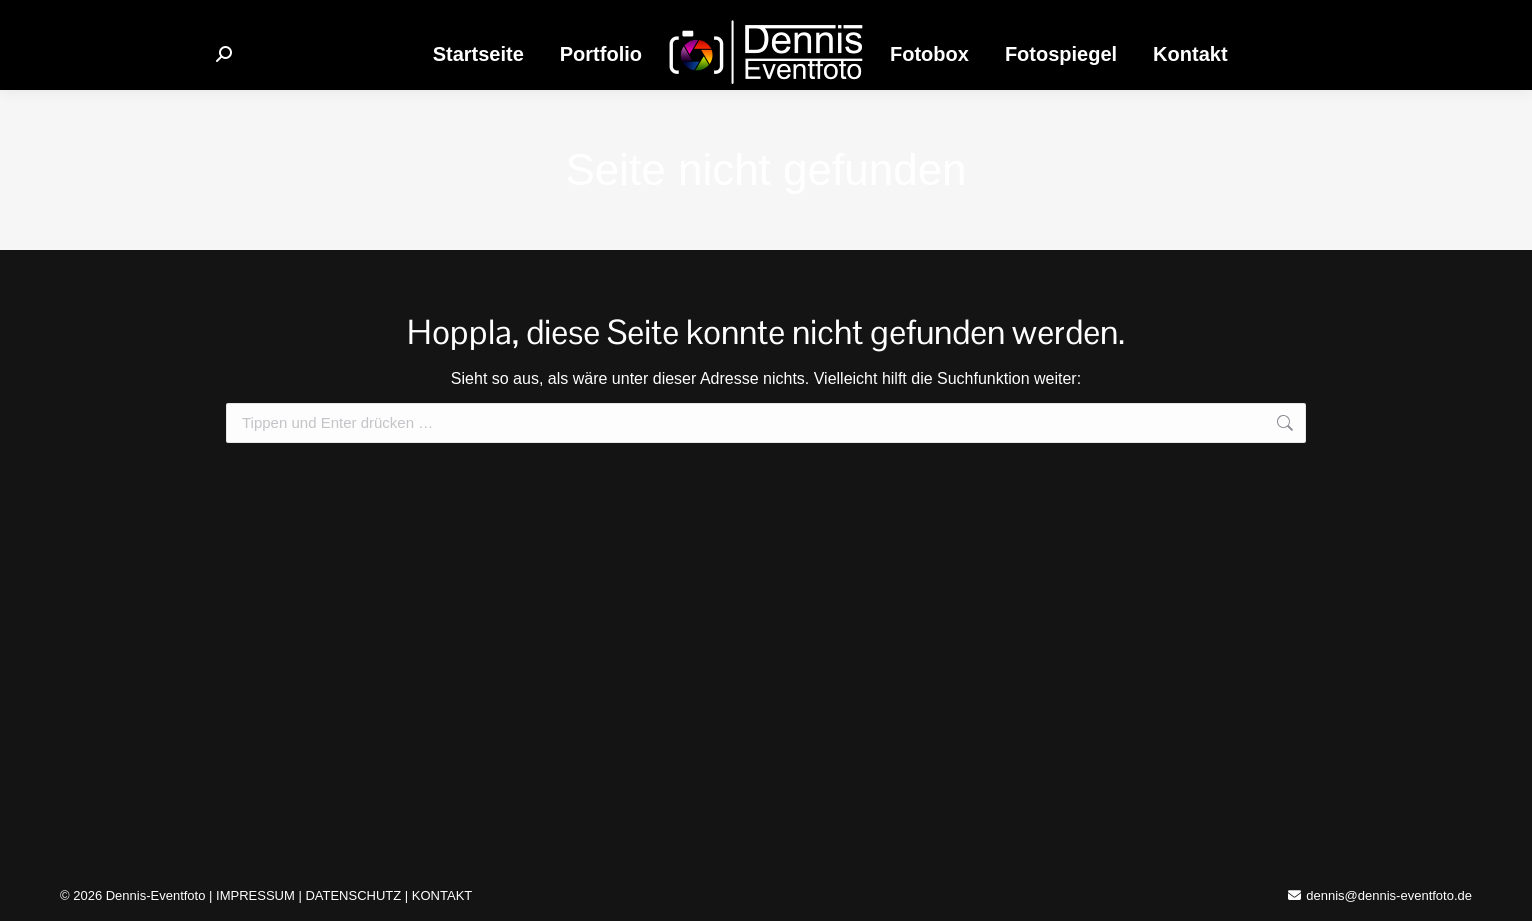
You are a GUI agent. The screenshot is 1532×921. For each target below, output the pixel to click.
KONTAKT (442, 895)
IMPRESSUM (255, 895)
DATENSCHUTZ (353, 895)
